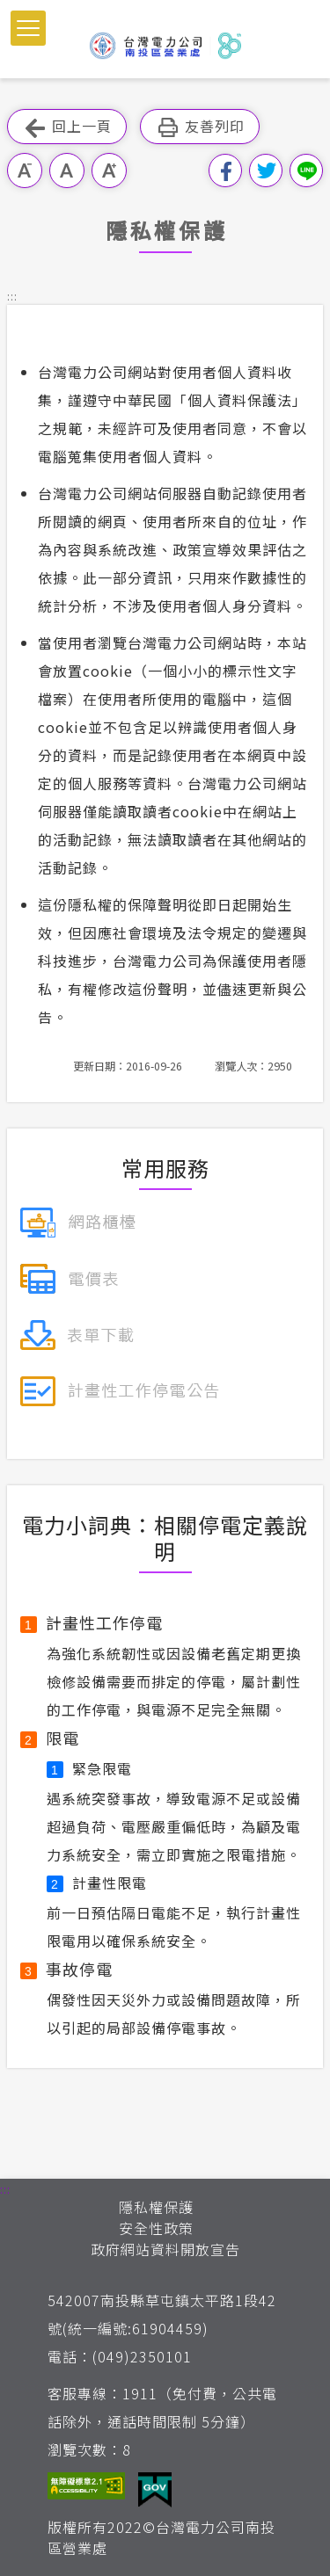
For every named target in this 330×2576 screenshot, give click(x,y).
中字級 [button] (66, 170)
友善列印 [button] (200, 127)
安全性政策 (156, 2228)
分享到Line (306, 170)
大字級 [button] (109, 170)
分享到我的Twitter (265, 170)
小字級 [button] (24, 170)
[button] (28, 28)
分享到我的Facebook (225, 170)
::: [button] (12, 295)
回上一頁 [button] (67, 127)
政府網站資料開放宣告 (165, 2249)
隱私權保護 (156, 2206)
